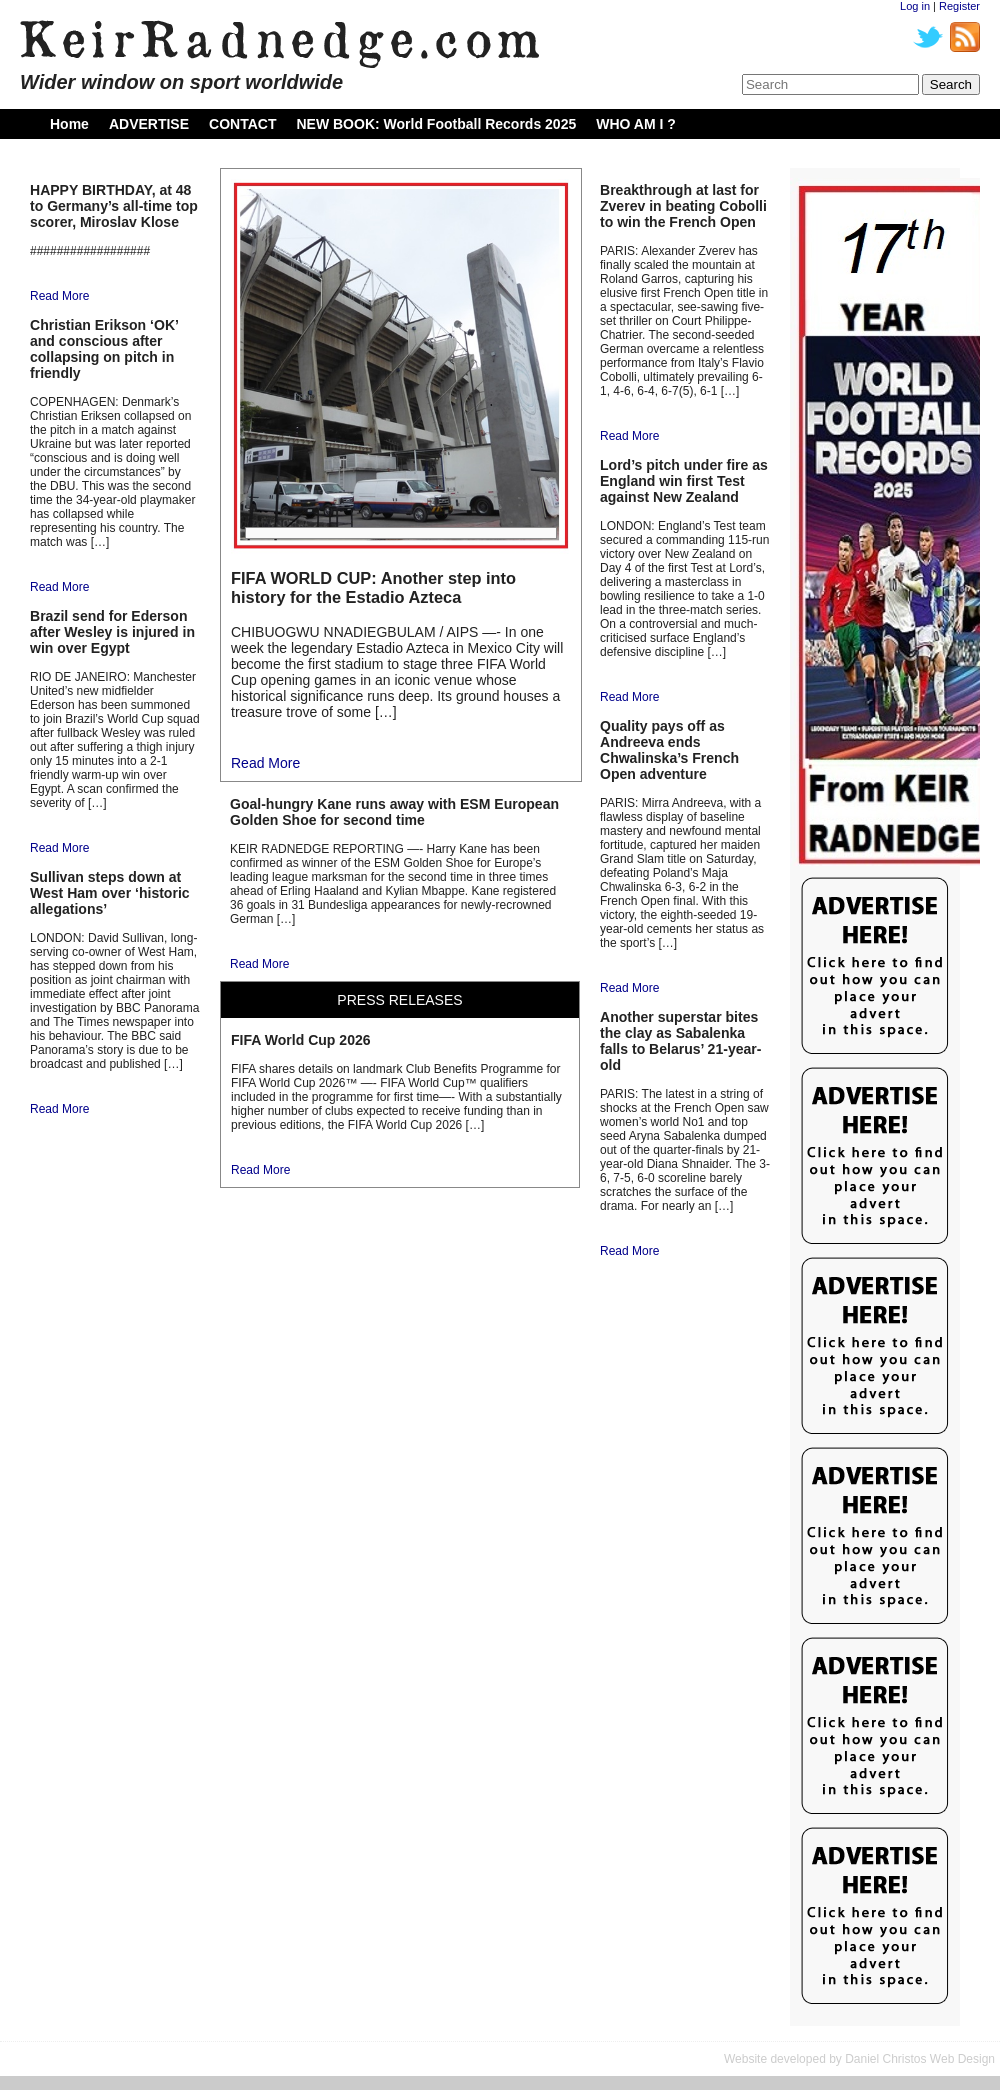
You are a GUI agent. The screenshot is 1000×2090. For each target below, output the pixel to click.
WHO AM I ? (636, 124)
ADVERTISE (149, 124)
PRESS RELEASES (399, 1000)
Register (959, 6)
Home (69, 124)
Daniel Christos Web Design (920, 2059)
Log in (915, 6)
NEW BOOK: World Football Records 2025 (436, 124)
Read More (59, 296)
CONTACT (242, 124)
